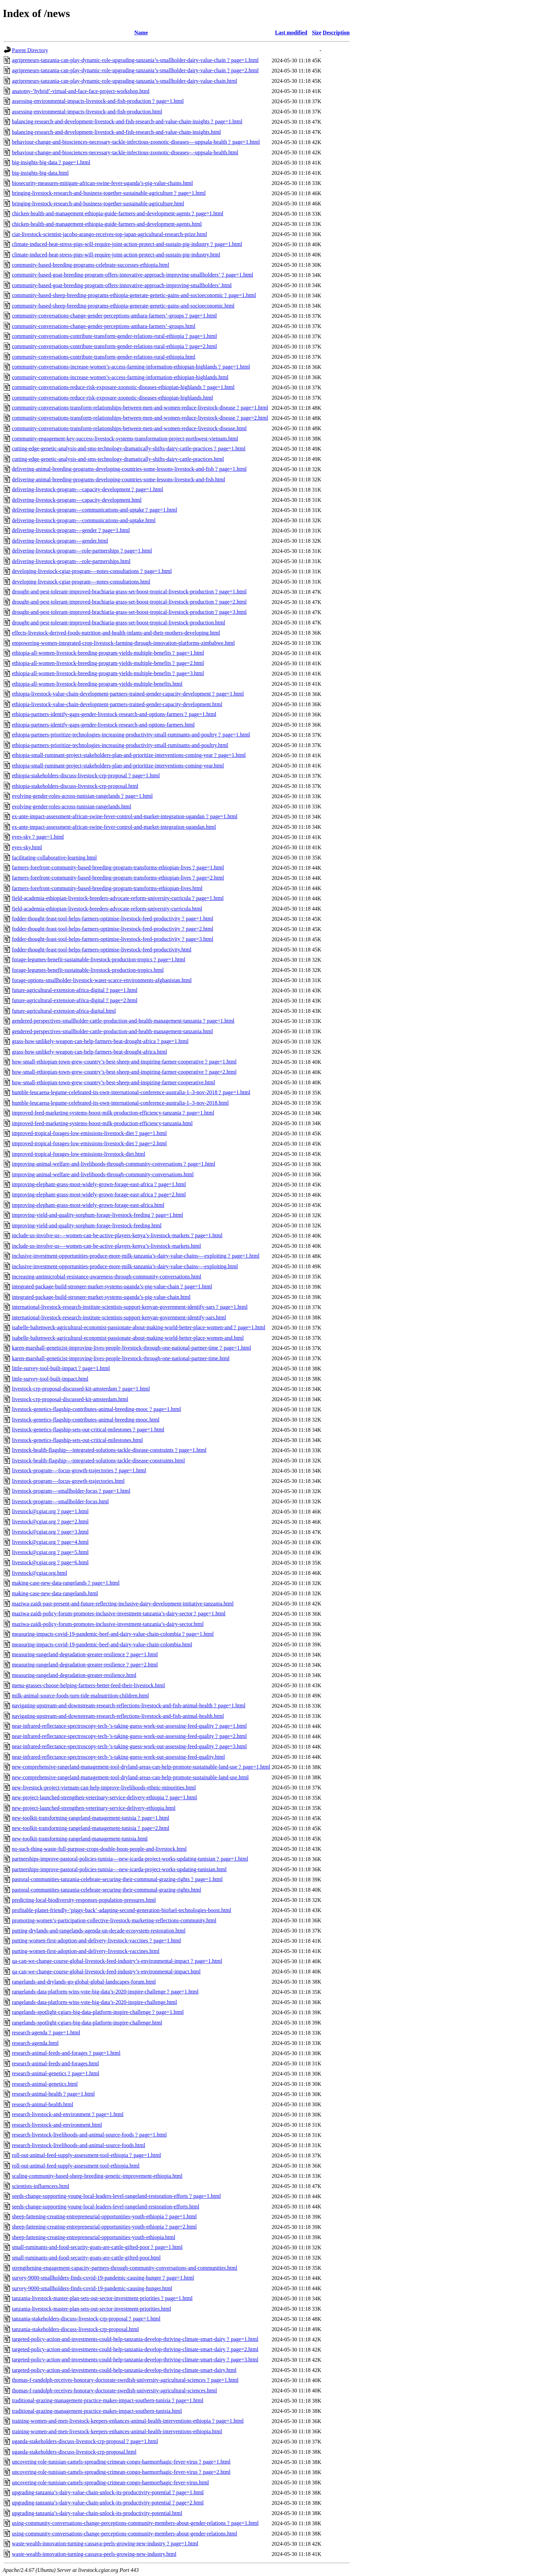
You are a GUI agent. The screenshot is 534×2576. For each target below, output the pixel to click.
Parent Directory (30, 50)
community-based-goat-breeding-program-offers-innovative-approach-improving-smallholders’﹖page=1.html (132, 275)
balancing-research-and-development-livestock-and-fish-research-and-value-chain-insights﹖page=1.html (127, 121)
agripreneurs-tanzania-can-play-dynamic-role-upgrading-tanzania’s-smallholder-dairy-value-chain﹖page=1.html (135, 60)
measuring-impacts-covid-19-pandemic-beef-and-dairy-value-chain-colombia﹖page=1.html (113, 1634)
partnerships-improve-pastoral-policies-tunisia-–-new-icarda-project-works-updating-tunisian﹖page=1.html (130, 1859)
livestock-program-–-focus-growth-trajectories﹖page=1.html (79, 1470)
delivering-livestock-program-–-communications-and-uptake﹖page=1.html (94, 510)
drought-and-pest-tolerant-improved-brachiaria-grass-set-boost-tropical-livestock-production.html (118, 622)
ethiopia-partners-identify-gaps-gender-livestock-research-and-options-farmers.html (103, 725)
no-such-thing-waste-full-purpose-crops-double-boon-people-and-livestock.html (99, 1849)
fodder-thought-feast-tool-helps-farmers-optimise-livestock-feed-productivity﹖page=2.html (112, 929)
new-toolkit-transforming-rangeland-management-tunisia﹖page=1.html (90, 1818)
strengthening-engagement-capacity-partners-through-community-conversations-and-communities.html (124, 2268)
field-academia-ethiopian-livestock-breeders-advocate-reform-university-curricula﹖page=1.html (118, 898)
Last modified (291, 32)
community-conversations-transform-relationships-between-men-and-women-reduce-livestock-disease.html (129, 428)
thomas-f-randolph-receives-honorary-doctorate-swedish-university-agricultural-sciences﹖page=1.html (125, 2380)
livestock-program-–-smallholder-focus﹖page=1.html (71, 1491)
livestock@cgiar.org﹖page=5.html (50, 1552)
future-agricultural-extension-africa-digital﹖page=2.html (74, 1000)
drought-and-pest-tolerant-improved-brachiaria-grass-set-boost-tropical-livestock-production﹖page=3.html (129, 612)
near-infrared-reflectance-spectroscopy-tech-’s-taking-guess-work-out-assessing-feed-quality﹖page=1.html (129, 1726)
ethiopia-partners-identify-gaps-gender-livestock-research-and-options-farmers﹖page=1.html (114, 714)
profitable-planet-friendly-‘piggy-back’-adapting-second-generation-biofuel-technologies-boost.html (121, 1910)
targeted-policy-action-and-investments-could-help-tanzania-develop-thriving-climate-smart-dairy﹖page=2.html (135, 2349)
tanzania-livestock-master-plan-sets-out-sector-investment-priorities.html (91, 2309)
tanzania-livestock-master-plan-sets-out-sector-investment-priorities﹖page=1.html (102, 2298)
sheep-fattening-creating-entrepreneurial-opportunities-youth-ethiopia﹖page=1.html (104, 2216)
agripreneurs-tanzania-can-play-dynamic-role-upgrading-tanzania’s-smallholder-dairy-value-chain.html (124, 81)
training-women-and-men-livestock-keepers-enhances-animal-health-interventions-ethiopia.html (117, 2431)
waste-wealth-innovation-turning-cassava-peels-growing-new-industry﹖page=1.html (105, 2543)
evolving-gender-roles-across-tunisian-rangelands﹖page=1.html (82, 796)
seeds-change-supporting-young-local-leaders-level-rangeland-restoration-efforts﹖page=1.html (116, 2196)
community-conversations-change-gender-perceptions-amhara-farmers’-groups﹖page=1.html (114, 316)
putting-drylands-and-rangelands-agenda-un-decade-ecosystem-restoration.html (99, 1931)
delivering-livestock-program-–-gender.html (60, 541)
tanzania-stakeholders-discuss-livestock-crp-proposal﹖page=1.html (86, 2319)
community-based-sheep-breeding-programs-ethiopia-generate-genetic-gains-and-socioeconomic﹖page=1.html (134, 295)
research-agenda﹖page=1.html (46, 2032)
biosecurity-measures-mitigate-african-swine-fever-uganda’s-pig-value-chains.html (102, 183)
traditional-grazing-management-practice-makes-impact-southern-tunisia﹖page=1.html (107, 2400)
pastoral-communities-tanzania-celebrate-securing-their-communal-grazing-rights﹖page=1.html (117, 1879)
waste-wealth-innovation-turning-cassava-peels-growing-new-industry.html (94, 2554)
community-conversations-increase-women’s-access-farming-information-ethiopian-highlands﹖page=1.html (131, 367)
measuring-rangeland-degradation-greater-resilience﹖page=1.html (85, 1654)
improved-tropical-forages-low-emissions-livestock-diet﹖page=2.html (89, 1143)
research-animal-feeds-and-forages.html (55, 2063)
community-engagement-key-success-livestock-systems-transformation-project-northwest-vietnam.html (125, 438)
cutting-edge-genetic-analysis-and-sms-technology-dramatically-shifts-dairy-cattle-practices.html (118, 459)
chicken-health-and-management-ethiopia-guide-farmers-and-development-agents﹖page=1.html (117, 213)
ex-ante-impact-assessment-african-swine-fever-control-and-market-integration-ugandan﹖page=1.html (124, 816)
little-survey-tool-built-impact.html (50, 1379)
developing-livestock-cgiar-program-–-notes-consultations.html (81, 582)
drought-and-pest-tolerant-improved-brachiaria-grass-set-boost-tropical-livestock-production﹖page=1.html (129, 591)
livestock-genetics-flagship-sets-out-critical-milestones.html (77, 1440)
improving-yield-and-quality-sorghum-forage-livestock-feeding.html (86, 1225)
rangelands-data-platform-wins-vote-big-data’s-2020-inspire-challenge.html (94, 2002)
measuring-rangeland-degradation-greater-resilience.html (74, 1675)
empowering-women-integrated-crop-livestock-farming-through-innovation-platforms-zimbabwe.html (123, 643)
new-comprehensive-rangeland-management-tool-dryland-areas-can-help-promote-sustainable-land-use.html (130, 1777)
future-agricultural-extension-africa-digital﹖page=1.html (74, 990)
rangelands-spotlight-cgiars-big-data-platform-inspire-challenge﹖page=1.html (98, 2012)
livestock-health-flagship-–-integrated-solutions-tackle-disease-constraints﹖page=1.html (109, 1450)
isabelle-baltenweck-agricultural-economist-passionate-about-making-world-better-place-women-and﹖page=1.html (138, 1327)
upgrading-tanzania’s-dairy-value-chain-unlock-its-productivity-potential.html (97, 2513)
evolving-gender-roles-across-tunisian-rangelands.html (71, 806)
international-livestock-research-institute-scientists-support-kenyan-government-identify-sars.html (119, 1317)
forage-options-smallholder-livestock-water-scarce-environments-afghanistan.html (102, 980)
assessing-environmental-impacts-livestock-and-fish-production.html (87, 111)
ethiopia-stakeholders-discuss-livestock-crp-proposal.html (75, 786)
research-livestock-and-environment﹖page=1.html (68, 2114)
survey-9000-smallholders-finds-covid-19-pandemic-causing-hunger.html (92, 2288)
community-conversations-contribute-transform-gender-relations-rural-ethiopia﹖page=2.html (114, 346)
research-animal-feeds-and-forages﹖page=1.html (66, 2053)
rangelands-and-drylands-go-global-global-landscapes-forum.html (84, 1982)
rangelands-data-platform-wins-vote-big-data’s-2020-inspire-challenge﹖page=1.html (105, 1992)
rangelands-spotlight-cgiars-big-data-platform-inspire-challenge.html (87, 2023)
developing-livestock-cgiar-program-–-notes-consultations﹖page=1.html (92, 571)
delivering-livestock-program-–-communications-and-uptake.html (84, 520)
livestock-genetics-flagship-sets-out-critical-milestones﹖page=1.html (88, 1429)
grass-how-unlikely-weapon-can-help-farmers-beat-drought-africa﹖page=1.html (100, 1041)
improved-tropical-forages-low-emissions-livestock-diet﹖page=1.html (89, 1133)
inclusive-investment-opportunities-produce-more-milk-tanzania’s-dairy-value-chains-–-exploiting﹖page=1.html (136, 1256)
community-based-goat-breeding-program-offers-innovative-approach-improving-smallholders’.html (122, 285)
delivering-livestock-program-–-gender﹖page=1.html (71, 530)
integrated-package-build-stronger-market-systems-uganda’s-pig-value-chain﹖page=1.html (112, 1286)
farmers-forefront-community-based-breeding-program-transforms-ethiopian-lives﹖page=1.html (118, 867)
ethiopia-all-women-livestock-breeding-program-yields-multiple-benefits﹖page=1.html (108, 653)
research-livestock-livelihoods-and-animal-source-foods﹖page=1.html (89, 2135)
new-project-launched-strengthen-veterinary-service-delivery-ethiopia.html (93, 1808)
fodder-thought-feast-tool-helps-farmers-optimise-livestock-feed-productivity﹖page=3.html (112, 939)
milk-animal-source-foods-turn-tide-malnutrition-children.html (80, 1695)
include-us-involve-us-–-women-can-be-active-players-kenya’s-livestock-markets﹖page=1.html (117, 1235)
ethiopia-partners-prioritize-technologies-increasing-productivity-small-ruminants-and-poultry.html (120, 745)
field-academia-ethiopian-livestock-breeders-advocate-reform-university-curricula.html (107, 909)
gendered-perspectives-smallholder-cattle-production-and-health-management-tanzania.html (112, 1031)
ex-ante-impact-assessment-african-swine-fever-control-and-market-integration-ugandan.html (114, 827)
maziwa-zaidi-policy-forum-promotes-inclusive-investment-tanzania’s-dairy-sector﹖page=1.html (118, 1613)
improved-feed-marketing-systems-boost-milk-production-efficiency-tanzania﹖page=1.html (113, 1113)
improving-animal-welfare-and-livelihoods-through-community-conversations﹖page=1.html (113, 1164)
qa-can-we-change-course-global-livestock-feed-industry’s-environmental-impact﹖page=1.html (117, 1961)
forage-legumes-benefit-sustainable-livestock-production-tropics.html (88, 970)
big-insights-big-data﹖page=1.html (51, 162)
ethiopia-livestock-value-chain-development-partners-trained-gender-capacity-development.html (117, 704)
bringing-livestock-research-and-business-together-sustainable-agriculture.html (98, 203)
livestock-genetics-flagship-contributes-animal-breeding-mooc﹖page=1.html (96, 1409)
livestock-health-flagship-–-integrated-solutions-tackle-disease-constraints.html (98, 1460)
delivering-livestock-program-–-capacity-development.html (77, 500)
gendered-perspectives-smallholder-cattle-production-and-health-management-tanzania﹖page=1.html (123, 1021)
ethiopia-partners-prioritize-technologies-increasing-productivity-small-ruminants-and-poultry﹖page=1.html (131, 735)
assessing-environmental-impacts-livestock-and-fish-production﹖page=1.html (98, 101)
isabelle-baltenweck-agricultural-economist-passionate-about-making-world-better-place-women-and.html (128, 1338)
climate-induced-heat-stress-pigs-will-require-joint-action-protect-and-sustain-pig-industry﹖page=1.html (127, 244)
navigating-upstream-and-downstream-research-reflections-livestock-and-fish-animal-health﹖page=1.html (129, 1705)
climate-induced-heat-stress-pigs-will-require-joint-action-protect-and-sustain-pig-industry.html (116, 255)
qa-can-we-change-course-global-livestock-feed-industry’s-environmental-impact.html (106, 1971)
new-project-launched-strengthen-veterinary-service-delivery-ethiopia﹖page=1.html (104, 1797)
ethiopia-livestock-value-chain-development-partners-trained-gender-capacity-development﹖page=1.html (128, 694)
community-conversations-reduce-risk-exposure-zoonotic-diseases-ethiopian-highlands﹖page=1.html (123, 387)
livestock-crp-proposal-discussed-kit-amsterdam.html (70, 1399)
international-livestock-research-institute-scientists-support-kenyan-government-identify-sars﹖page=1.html (130, 1307)
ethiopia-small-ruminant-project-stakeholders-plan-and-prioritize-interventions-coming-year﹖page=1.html (129, 755)
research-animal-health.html (42, 2104)
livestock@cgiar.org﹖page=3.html (50, 1532)
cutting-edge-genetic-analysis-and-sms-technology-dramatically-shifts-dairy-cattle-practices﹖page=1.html (129, 448)
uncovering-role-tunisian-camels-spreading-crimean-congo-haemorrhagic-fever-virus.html (110, 2482)
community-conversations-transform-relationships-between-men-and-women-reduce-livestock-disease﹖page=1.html (140, 407)
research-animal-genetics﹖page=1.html (55, 2073)
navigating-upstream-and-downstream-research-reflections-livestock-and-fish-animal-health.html (118, 1716)
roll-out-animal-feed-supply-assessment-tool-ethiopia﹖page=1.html (86, 2155)
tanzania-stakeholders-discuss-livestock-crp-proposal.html (75, 2329)
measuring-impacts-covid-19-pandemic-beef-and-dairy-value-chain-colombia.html (102, 1644)
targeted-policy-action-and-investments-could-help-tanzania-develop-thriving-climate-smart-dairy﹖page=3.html (135, 2359)
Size (316, 32)
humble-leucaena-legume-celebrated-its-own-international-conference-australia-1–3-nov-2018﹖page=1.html (131, 1092)
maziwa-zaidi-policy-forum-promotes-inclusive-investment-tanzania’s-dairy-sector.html (108, 1624)
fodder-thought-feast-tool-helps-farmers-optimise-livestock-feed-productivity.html (101, 949)
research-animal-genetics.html (45, 2084)
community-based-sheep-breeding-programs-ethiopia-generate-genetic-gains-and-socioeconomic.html (123, 306)
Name (141, 32)
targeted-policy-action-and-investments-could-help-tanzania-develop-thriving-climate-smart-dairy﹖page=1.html (135, 2339)
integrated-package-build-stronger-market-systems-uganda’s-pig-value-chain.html (101, 1297)
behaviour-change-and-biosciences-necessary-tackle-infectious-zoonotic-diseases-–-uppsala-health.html (125, 152)
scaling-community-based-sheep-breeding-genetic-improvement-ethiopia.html (97, 2176)
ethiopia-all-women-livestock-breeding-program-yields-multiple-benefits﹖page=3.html (108, 673)
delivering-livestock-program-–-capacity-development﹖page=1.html (87, 489)
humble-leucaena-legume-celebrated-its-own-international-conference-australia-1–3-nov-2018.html (120, 1103)
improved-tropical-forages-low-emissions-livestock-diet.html (78, 1154)
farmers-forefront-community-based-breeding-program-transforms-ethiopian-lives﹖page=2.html (118, 878)
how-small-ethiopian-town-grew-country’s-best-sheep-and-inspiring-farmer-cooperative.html (113, 1082)
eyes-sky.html (27, 847)
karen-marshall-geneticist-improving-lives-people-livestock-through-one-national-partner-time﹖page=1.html (131, 1348)
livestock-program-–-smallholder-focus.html (60, 1501)
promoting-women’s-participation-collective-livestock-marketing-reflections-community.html (114, 1920)
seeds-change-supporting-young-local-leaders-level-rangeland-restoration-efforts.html (105, 2206)
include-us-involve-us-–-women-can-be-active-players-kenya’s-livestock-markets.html (106, 1246)
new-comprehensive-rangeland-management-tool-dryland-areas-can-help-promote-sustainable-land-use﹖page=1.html (141, 1767)
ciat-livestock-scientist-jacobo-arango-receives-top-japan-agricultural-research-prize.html (109, 234)
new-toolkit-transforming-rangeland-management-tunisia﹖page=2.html (90, 1828)
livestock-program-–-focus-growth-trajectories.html (68, 1481)
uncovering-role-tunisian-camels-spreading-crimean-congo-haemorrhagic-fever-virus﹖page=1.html (121, 2462)
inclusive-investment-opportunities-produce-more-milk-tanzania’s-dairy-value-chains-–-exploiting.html (125, 1266)
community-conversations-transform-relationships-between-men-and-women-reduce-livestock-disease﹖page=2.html (140, 418)
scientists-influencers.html (40, 2186)
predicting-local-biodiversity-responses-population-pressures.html (84, 1900)
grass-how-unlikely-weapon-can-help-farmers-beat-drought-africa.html (89, 1052)
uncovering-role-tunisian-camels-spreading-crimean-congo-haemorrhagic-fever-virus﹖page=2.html (121, 2472)
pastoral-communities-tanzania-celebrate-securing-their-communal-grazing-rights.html (106, 1890)
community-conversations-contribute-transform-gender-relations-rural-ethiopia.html (103, 357)
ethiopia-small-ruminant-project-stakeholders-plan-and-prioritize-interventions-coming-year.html (118, 766)
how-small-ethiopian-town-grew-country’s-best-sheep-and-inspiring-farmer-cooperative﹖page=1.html (124, 1062)
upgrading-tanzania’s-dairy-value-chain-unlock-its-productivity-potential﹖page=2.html (108, 2502)
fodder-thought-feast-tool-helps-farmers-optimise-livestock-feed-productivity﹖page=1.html (112, 918)
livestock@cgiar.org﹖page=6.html (50, 1562)
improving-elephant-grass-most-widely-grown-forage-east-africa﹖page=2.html (99, 1194)
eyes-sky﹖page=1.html (38, 837)
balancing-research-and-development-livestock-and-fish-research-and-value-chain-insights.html (116, 132)
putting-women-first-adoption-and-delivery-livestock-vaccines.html (85, 1951)
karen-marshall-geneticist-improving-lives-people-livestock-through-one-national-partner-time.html (121, 1358)
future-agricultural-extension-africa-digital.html (64, 1011)
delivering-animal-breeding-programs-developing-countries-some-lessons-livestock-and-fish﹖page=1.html (129, 469)
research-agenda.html (35, 2043)
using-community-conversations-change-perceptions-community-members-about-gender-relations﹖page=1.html (135, 2523)
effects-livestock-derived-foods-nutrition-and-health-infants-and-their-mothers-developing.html (116, 633)
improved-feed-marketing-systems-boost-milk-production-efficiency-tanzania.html (102, 1123)
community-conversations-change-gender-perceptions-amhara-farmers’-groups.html (103, 326)
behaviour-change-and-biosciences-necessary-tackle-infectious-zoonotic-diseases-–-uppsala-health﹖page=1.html (136, 142)
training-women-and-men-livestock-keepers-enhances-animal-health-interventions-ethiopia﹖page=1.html (128, 2421)
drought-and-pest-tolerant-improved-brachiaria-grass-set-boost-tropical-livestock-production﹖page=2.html (129, 602)
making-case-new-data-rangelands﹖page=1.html (66, 1583)
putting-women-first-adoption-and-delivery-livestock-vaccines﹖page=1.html (96, 1940)
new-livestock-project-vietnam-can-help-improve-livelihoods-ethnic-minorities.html (104, 1787)
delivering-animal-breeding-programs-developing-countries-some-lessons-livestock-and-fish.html (118, 479)
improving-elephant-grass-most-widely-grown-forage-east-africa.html (88, 1205)
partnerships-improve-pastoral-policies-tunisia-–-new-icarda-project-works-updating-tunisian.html (119, 1869)
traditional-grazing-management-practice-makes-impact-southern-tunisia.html (97, 2411)
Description (336, 32)
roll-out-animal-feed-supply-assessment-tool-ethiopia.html (76, 2166)
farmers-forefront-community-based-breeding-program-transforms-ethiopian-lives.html (107, 888)
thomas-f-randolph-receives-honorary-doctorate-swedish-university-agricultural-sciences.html (114, 2390)
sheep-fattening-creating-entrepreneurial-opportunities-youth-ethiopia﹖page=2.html (104, 2227)
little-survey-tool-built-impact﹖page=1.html (61, 1368)
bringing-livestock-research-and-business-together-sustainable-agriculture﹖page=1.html (109, 193)
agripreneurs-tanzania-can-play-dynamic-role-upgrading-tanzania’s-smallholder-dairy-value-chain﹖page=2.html (135, 70)
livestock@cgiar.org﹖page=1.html (50, 1511)
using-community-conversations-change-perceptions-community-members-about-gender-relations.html (124, 2533)
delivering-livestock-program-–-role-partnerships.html (71, 561)
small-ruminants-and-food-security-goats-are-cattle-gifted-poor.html (86, 2258)
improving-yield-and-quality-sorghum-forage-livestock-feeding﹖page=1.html (97, 1215)
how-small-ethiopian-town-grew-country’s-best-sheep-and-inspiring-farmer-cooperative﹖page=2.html (124, 1072)
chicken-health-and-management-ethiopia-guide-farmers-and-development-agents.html (107, 224)
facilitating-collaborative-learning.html (54, 857)
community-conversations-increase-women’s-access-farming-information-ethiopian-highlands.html (120, 377)
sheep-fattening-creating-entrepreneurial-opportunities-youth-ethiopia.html (93, 2237)
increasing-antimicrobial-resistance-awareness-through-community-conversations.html (106, 1276)
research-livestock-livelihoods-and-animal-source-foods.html (78, 2145)
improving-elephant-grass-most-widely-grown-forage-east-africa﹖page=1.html (99, 1184)
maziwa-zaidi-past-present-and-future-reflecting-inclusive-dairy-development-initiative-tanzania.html (123, 1604)
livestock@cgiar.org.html (39, 1573)
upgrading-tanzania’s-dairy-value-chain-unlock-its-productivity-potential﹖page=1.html (108, 2492)
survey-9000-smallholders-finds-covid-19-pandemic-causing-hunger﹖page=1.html (103, 2278)
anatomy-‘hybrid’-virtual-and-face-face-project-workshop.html (81, 91)
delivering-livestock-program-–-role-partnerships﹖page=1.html (82, 551)
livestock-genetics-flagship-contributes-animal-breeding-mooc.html (85, 1420)
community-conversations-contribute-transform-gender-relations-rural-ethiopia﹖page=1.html (114, 336)
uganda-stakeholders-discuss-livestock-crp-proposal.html (74, 2452)
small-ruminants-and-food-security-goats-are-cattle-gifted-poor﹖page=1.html (97, 2247)
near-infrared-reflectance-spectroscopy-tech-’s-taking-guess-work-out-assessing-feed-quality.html (118, 1757)
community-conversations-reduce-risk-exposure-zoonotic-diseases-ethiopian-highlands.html (112, 398)
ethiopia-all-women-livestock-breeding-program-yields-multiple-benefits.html (97, 684)
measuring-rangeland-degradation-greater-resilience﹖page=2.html (85, 1664)
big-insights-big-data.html (40, 173)
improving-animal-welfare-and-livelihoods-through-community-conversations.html (103, 1174)
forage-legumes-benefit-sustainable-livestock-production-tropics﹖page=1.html (98, 959)
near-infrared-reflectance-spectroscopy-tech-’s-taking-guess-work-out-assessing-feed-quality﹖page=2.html (129, 1736)
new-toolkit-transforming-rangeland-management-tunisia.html (80, 1839)
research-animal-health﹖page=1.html (53, 2094)
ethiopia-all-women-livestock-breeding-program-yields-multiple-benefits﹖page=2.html (108, 663)
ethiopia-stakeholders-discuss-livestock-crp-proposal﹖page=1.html (86, 775)
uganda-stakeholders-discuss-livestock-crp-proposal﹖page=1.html (85, 2441)
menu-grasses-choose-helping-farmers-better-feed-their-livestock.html (88, 1685)
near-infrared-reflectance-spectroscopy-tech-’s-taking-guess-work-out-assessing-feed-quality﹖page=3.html (129, 1746)
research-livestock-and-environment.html (57, 2125)
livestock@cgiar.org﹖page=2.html (50, 1521)
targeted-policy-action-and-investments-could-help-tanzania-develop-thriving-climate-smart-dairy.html (124, 2370)
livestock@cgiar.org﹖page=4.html (50, 1542)
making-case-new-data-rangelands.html (55, 1593)
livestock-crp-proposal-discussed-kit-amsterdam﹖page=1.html (81, 1389)
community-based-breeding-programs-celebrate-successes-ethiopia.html (90, 265)
